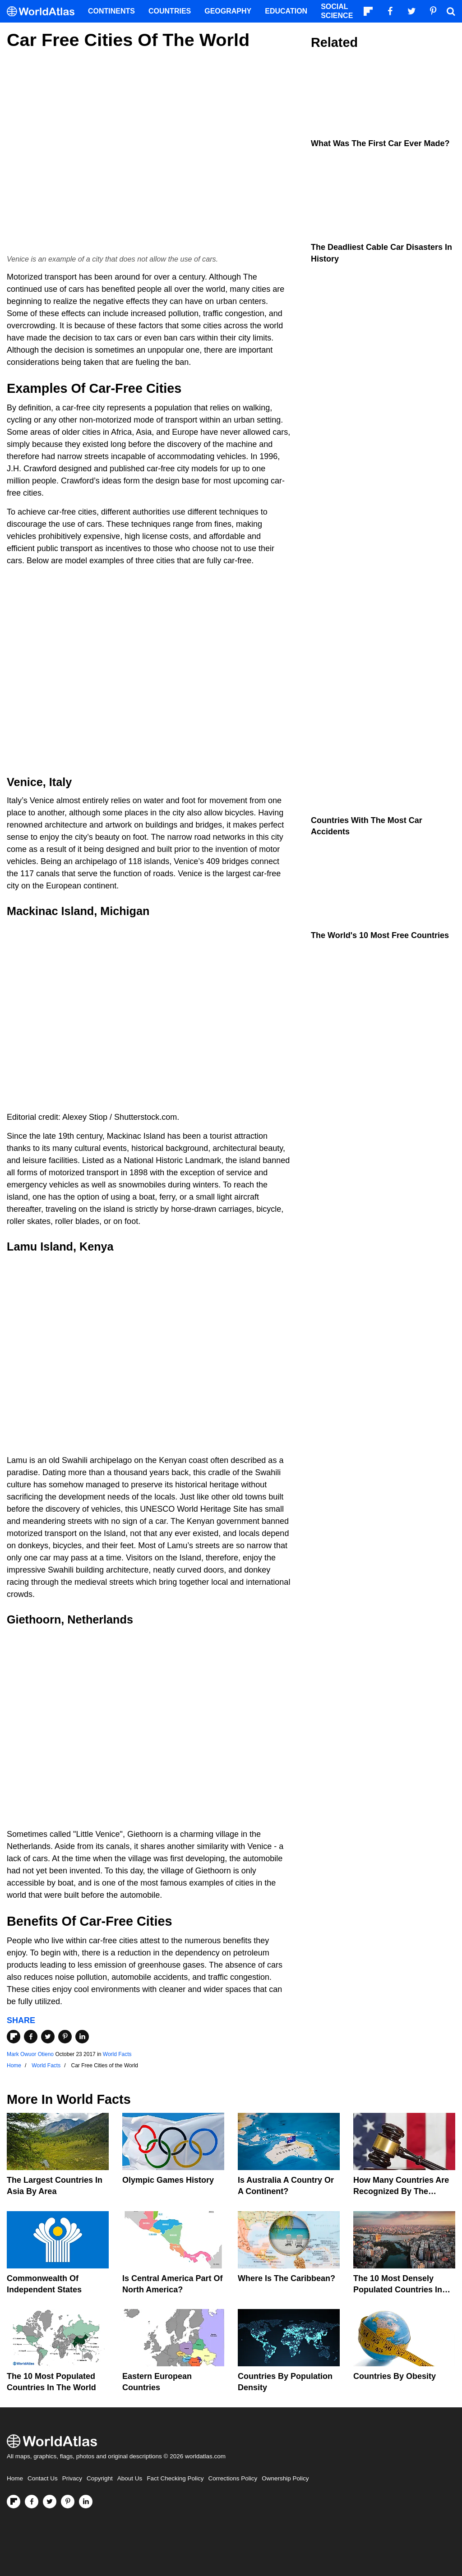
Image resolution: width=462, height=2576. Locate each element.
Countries (169, 11)
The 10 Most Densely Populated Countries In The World (397, 2289)
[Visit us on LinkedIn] (85, 2501)
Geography (227, 11)
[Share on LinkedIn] (82, 2036)
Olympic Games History (168, 2180)
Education (286, 11)
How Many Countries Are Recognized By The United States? (401, 2191)
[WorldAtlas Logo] (44, 11)
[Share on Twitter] (48, 2036)
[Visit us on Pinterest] (67, 2501)
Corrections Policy (232, 2478)
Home (15, 2478)
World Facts (117, 2054)
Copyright (100, 2478)
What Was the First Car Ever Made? (380, 143)
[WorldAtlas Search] (450, 11)
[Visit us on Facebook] (31, 2501)
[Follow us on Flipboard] (13, 2501)
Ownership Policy (285, 2478)
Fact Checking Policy (175, 2478)
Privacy (72, 2478)
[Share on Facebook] (30, 2036)
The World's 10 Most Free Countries (380, 935)
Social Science (337, 11)
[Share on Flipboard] (13, 2036)
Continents (111, 11)
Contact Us (43, 2478)
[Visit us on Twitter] (49, 2501)
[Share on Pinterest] (65, 2036)
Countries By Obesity (394, 2376)
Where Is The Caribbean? (286, 2278)
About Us (130, 2478)
